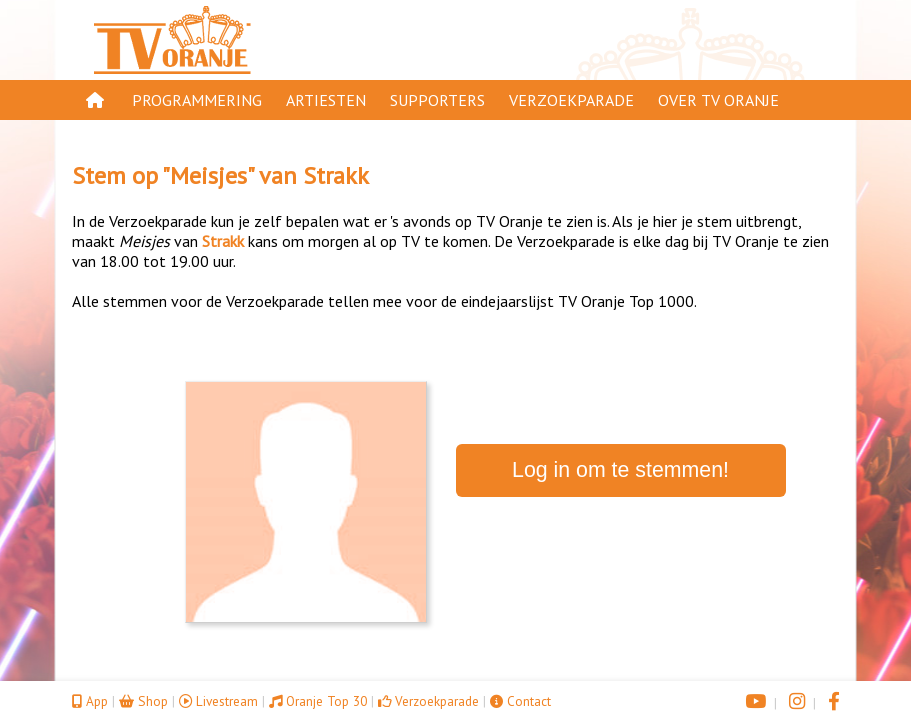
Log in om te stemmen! (620, 470)
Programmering (197, 100)
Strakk (336, 175)
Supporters (437, 100)
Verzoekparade (571, 100)
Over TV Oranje (718, 100)
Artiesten (326, 100)
